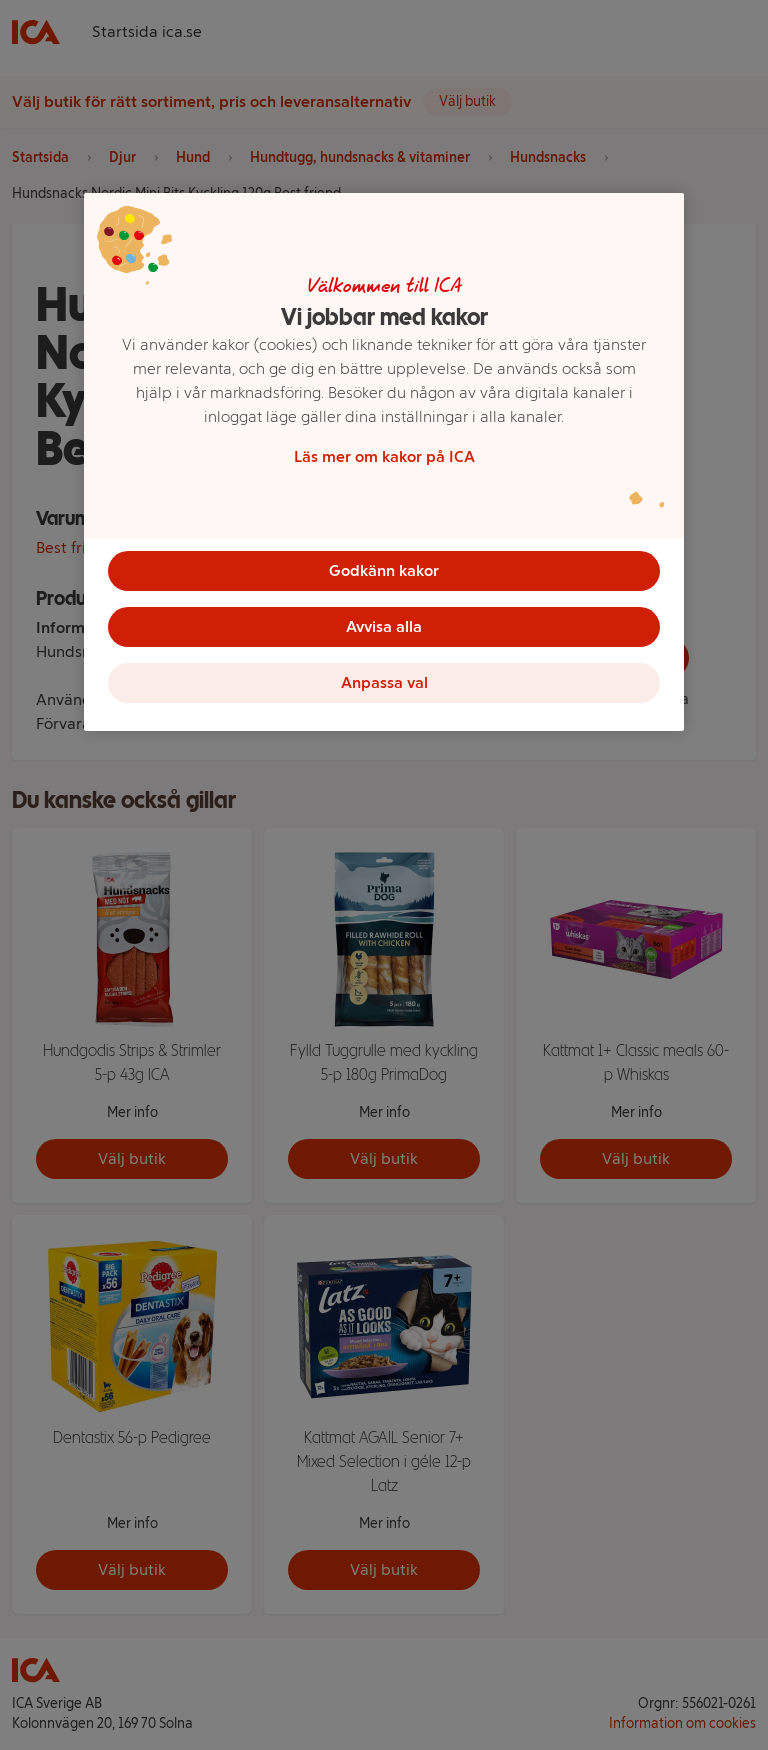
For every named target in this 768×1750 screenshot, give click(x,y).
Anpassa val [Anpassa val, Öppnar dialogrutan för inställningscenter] (384, 682)
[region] (384, 462)
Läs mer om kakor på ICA (384, 456)
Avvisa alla (384, 626)
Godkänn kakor (384, 570)
